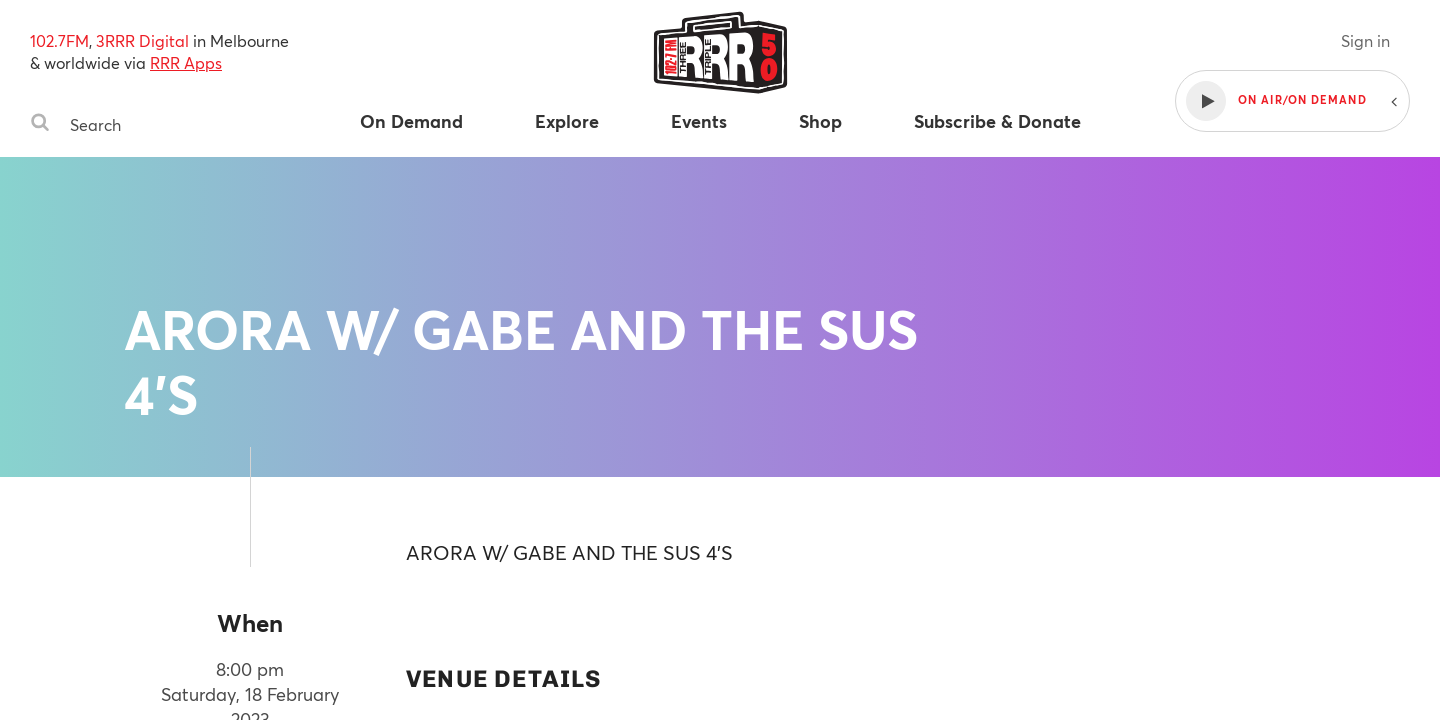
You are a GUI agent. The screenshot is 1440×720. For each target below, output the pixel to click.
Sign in (1365, 40)
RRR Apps (186, 62)
